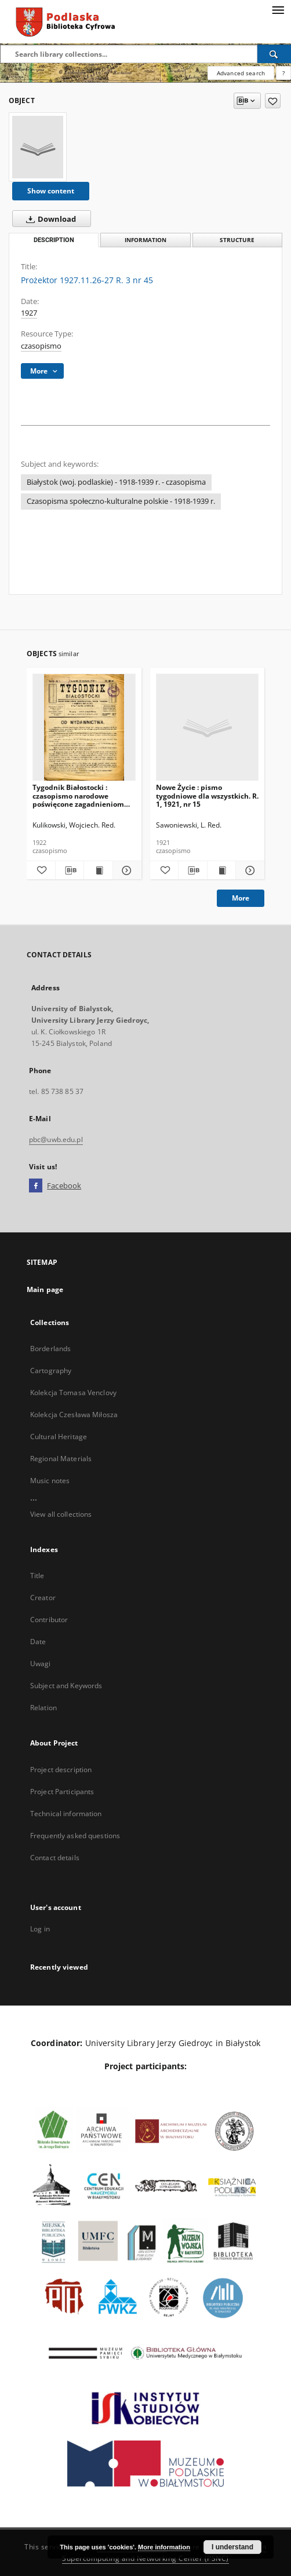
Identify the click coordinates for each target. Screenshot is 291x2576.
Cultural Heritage (58, 1436)
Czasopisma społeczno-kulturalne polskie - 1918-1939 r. (121, 501)
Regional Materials (61, 1458)
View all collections (61, 1514)
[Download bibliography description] (70, 870)
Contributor (49, 1619)
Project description (61, 1769)
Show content (50, 191)
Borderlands (50, 1348)
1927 (29, 313)
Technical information (66, 1813)
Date (38, 1641)
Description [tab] (54, 240)
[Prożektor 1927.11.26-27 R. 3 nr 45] (37, 147)
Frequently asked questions (75, 1835)
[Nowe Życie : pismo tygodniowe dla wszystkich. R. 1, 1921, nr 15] (208, 727)
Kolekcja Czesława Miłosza (74, 1414)
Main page (45, 1289)
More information (164, 2547)
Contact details (54, 1858)
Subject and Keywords (66, 1685)
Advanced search (241, 73)
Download (48, 219)
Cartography (50, 1370)
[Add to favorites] (273, 100)
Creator (43, 1597)
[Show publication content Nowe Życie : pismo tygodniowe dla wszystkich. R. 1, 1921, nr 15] (222, 870)
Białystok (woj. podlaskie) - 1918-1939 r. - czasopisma (116, 482)
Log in (40, 1929)
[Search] (274, 54)
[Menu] (277, 9)
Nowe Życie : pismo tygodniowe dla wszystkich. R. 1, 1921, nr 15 (207, 795)
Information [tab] (145, 240)
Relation (43, 1708)
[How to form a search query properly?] (283, 73)
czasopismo (41, 346)
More (240, 898)
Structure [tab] (237, 240)
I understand (232, 2547)
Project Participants (62, 1791)
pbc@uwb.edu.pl (56, 1139)
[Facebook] (35, 1186)
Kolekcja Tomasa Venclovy (73, 1392)
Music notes (50, 1480)
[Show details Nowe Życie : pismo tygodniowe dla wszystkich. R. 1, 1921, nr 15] (248, 870)
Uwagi (40, 1663)
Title (37, 1575)
